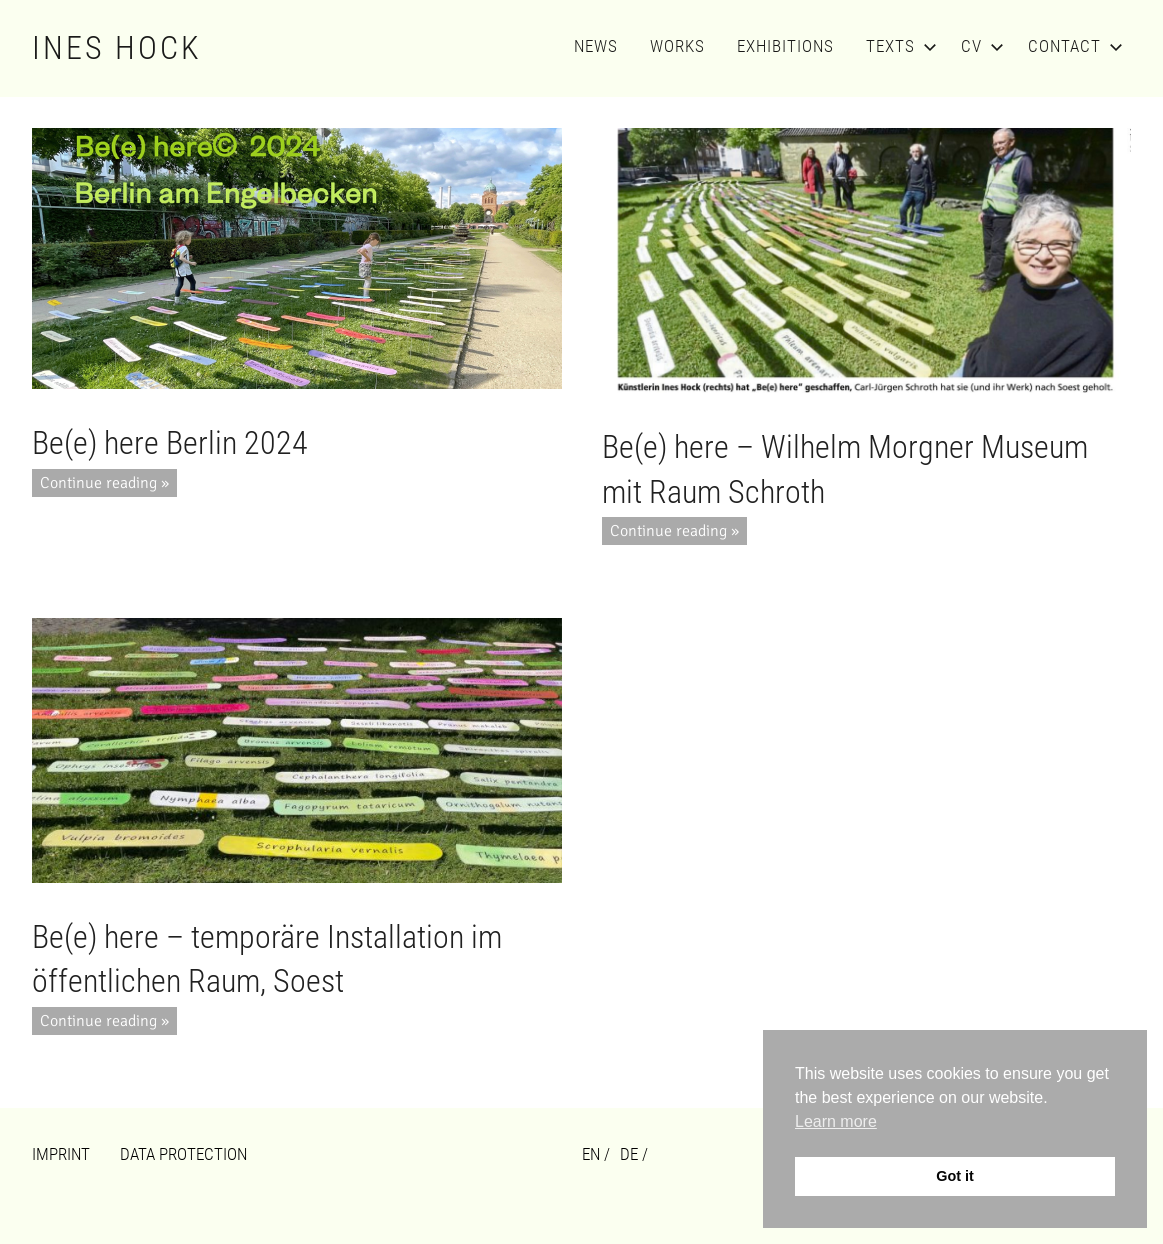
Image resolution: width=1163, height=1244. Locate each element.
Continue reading (98, 483)
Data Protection (183, 1154)
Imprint (61, 1154)
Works (677, 46)
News (596, 46)
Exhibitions (785, 46)
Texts (897, 46)
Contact (1071, 46)
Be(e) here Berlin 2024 (170, 443)
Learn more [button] (836, 1121)
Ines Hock (117, 48)
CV (978, 46)
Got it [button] (955, 1176)
